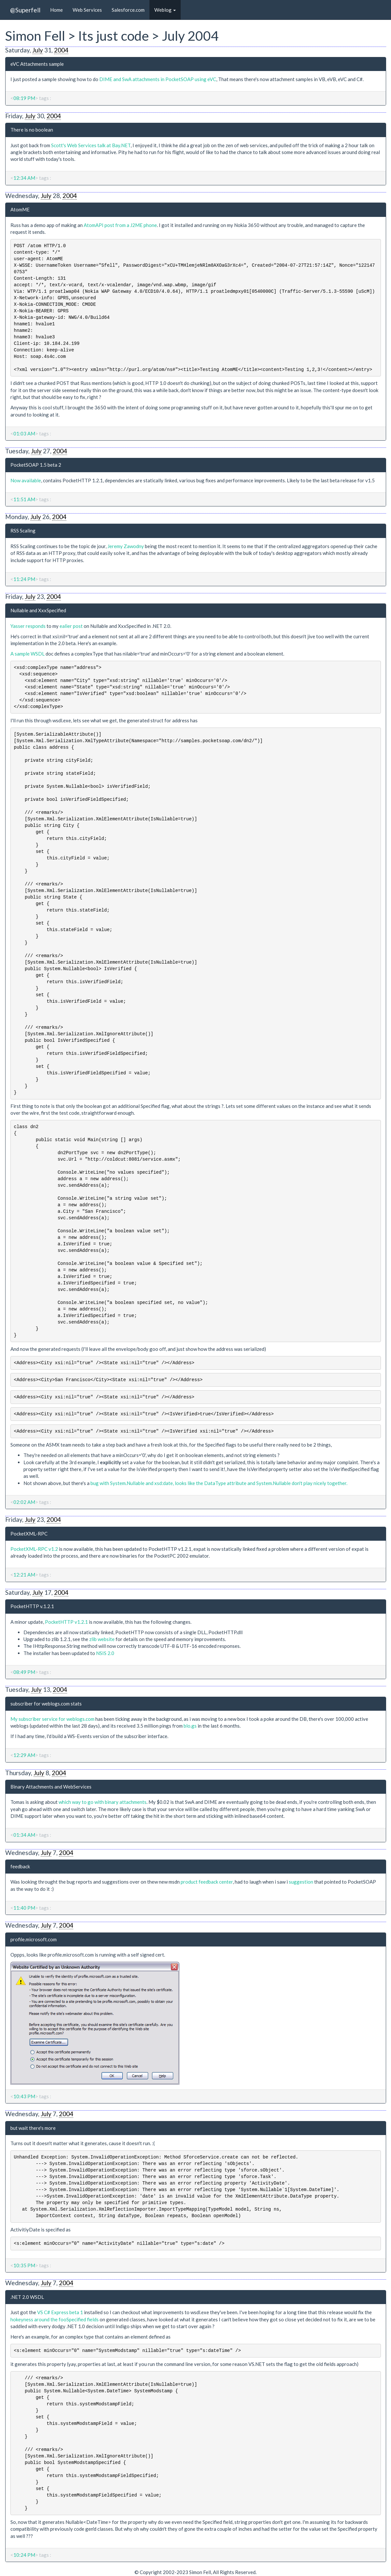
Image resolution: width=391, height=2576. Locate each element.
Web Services (87, 10)
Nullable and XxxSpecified (38, 610)
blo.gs (190, 1726)
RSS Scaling (22, 530)
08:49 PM (24, 1672)
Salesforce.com (128, 10)
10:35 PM (24, 2265)
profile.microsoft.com (33, 1939)
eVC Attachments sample (37, 64)
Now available (25, 480)
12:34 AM (24, 178)
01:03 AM (24, 433)
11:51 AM (24, 499)
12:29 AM (24, 1755)
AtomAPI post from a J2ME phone (120, 225)
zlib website (102, 1639)
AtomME (20, 209)
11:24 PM (24, 579)
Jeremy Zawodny (125, 546)
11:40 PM (24, 1908)
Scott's (58, 145)
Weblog (165, 10)
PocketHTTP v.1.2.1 (32, 1606)
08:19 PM (24, 98)
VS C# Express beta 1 (60, 2312)
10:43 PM (24, 2096)
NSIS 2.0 (105, 1653)
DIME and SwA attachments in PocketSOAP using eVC (157, 79)
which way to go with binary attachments (103, 1802)
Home (56, 10)
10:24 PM (24, 2555)
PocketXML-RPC (29, 1533)
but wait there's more (33, 2128)
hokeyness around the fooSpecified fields (54, 2319)
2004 (61, 50)
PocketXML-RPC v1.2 (34, 1549)
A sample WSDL (27, 654)
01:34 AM (24, 1835)
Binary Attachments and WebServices (50, 1787)
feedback (20, 1866)
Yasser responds (28, 626)
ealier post (71, 626)
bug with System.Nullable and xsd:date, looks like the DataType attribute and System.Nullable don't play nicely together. (219, 1483)
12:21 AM (24, 1575)
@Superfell (25, 10)
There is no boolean (31, 130)
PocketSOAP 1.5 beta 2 (35, 465)
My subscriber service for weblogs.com (52, 1719)
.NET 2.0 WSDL (27, 2297)
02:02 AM (24, 1502)
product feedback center (207, 1882)
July (37, 50)
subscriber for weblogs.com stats (46, 1703)
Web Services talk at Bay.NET (99, 145)
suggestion (301, 1882)
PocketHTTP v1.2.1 (66, 1622)
